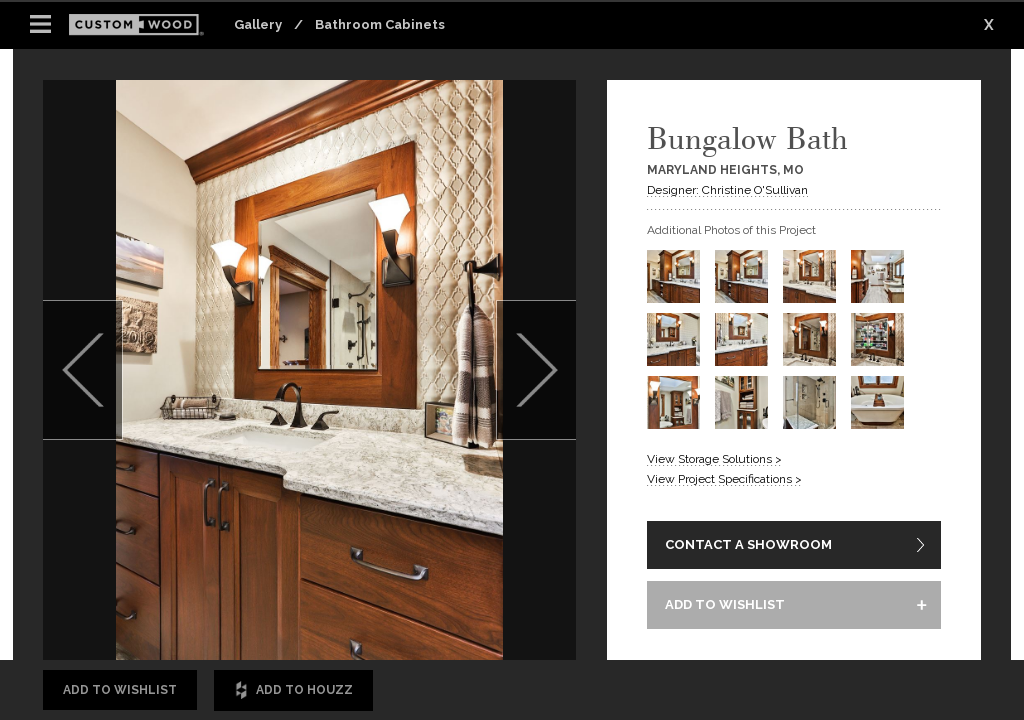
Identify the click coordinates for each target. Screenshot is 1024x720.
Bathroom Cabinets (380, 24)
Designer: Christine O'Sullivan (727, 190)
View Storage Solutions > (714, 459)
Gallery (258, 24)
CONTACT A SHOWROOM (748, 544)
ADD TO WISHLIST (725, 604)
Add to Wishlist (120, 690)
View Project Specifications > (724, 479)
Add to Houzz (293, 690)
